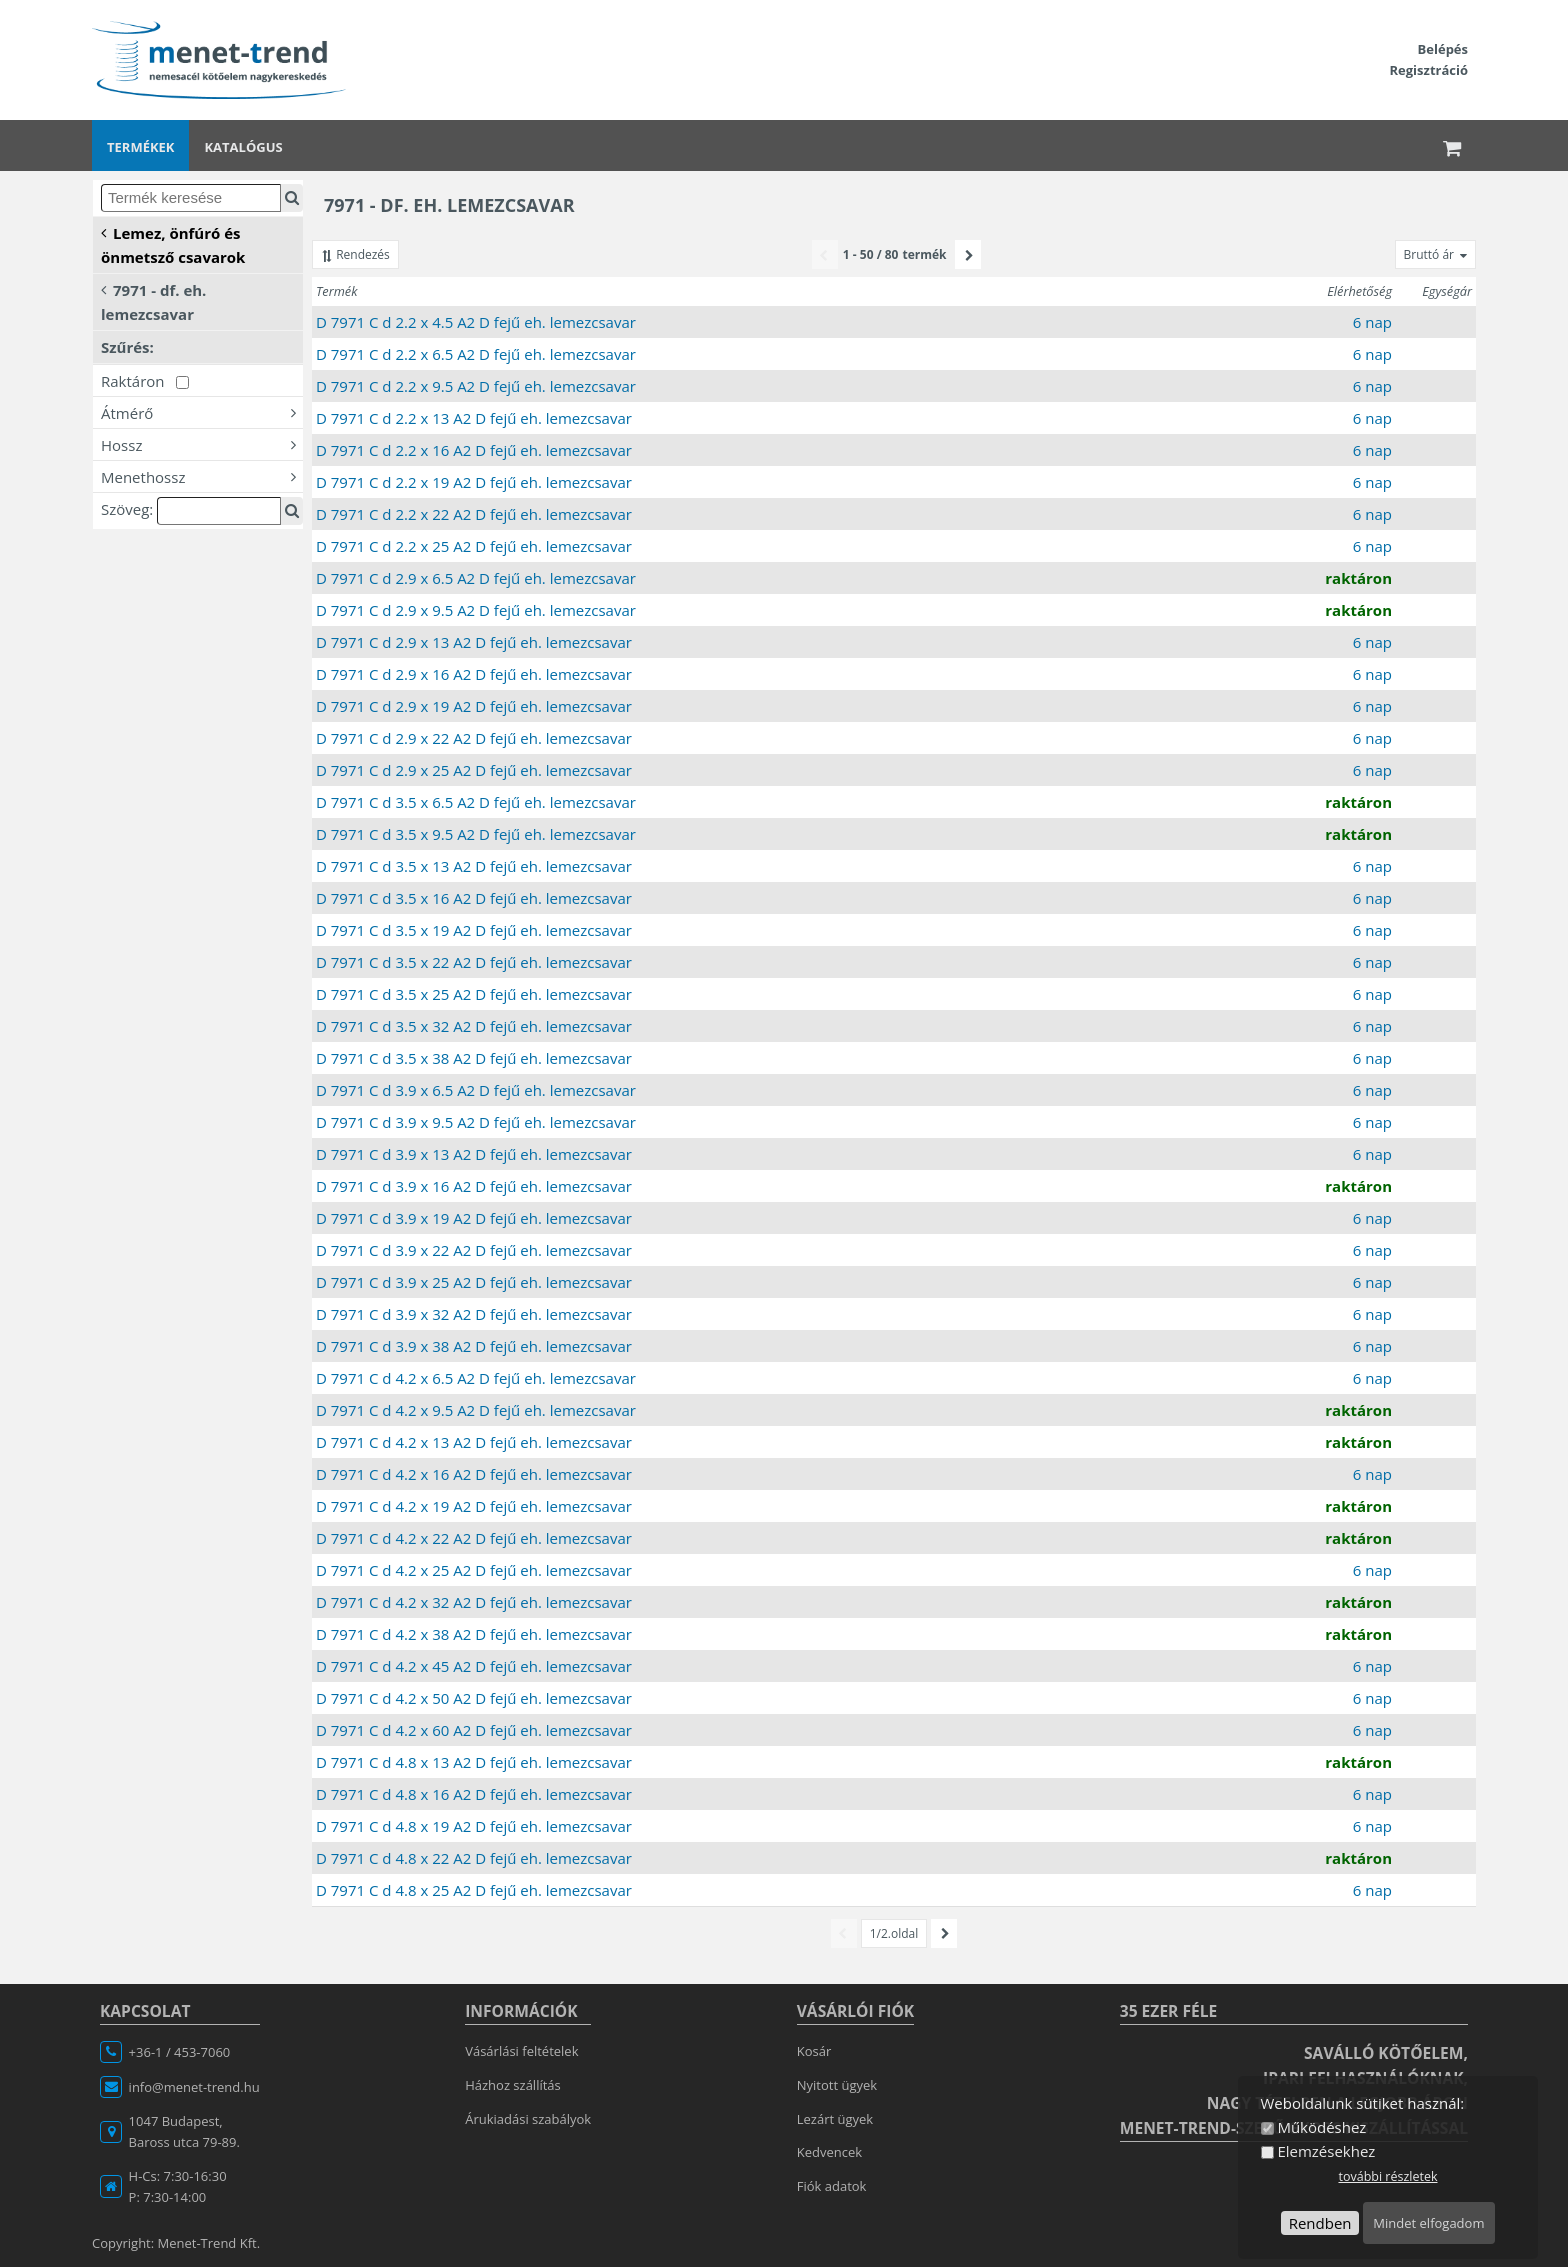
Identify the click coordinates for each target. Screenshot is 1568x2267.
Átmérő (202, 412)
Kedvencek (829, 2152)
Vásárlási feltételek (521, 2051)
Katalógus (243, 147)
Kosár (814, 2051)
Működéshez (1321, 2127)
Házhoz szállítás (513, 2085)
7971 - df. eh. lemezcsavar (153, 301)
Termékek (140, 147)
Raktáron (145, 381)
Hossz (202, 444)
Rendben (1320, 2223)
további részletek (1387, 2176)
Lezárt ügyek (835, 2119)
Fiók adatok (832, 2186)
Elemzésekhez (1326, 2151)
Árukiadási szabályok (528, 2119)
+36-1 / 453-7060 (180, 2052)
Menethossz (202, 476)
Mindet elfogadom (1428, 2223)
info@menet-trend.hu (194, 2087)
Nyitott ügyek (837, 2085)
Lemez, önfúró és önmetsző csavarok (173, 244)
